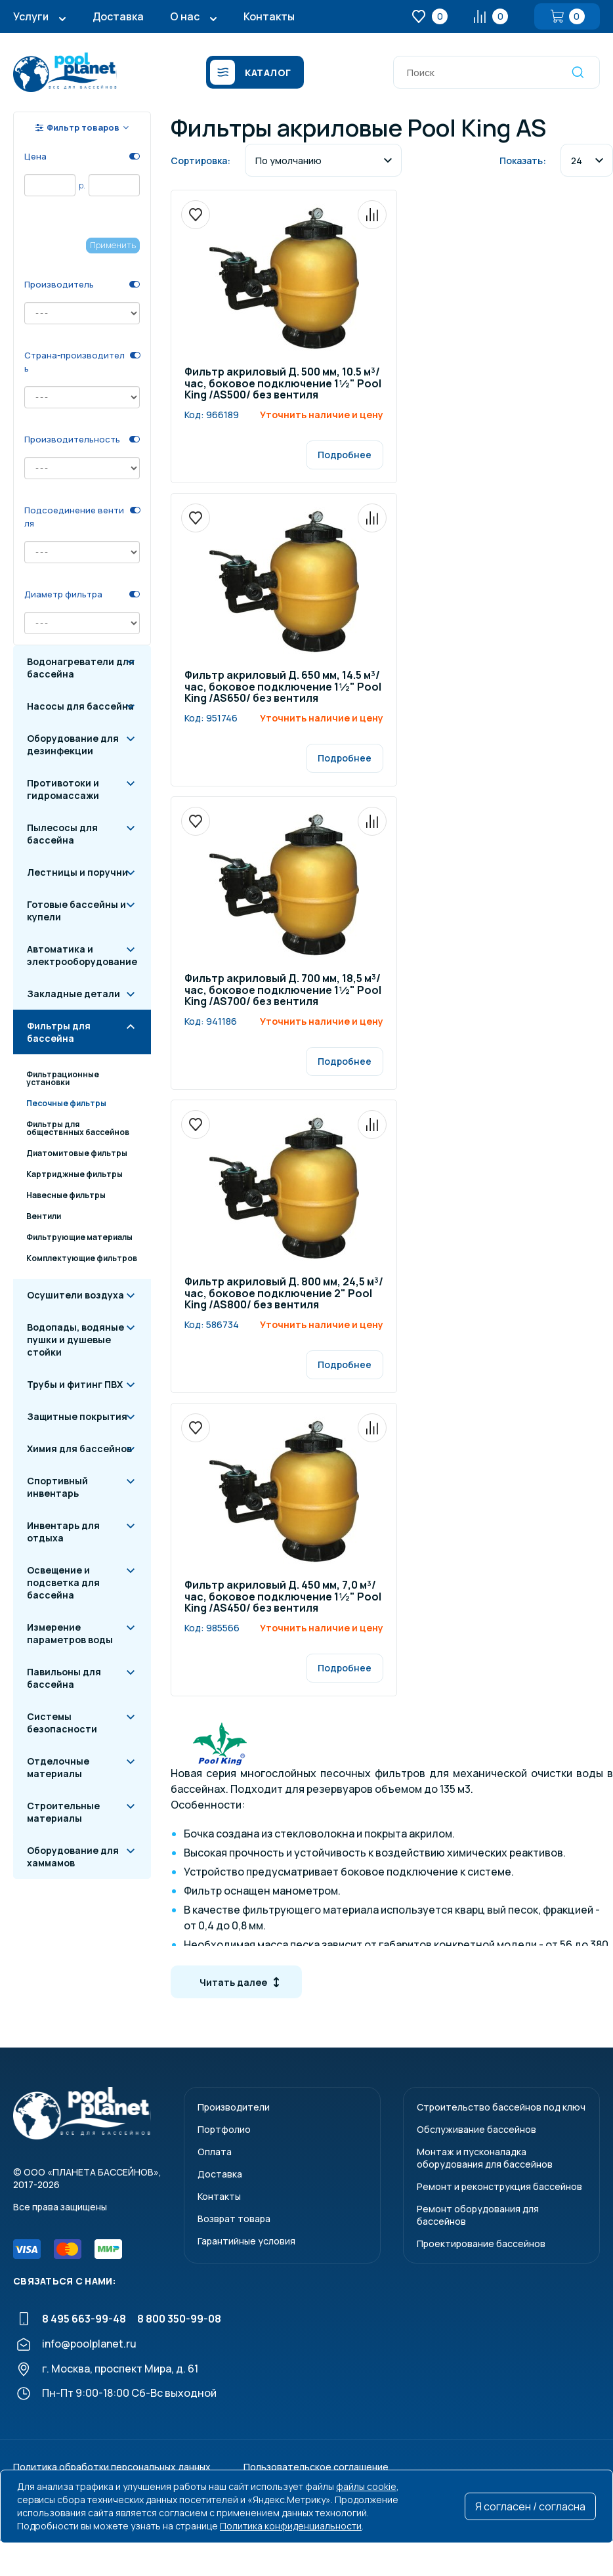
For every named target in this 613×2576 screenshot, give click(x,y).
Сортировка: (200, 160)
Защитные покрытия (77, 1416)
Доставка (118, 16)
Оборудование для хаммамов (73, 1856)
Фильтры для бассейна (59, 1032)
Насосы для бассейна (80, 706)
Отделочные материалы (58, 1767)
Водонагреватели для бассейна (81, 667)
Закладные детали (73, 993)
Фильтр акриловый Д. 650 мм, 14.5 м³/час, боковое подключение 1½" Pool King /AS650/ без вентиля (282, 687)
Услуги (31, 16)
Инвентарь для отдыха (63, 1531)
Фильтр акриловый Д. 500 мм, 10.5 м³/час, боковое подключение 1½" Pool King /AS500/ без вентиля (282, 384)
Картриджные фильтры (74, 1174)
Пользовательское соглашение (316, 2466)
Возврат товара (234, 2218)
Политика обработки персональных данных (112, 2466)
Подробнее (344, 454)
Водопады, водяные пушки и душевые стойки (75, 1339)
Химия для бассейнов (79, 1448)
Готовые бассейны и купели (76, 910)
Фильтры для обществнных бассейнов (77, 1128)
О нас (185, 16)
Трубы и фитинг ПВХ (75, 1384)
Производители (234, 2107)
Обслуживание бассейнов (476, 2129)
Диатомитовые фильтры (76, 1153)
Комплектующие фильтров (81, 1258)
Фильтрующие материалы (79, 1237)
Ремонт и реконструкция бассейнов (499, 2186)
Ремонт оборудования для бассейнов (478, 2214)
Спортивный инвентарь (57, 1486)
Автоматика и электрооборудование (82, 955)
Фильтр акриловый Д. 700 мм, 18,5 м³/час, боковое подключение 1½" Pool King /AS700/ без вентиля (282, 990)
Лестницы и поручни (77, 872)
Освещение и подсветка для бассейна (63, 1582)
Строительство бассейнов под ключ (501, 2107)
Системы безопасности (62, 1722)
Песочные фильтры (66, 1103)
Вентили (43, 1216)
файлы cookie (366, 2486)
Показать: (522, 160)
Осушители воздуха (75, 1295)
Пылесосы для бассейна (62, 833)
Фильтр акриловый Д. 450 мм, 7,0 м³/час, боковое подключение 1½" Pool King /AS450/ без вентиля (282, 1597)
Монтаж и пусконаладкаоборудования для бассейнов (485, 2157)
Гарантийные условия (246, 2241)
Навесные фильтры (66, 1195)
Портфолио (224, 2129)
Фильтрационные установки (62, 1078)
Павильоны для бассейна (64, 1677)
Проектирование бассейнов (481, 2243)
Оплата (215, 2151)
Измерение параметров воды (70, 1633)
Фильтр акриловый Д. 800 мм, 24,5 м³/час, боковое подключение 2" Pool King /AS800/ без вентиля (283, 1294)
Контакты (269, 16)
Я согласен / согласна (530, 2506)
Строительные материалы (63, 1811)
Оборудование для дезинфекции (73, 744)
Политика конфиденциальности (291, 2526)
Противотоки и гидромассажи (63, 789)
